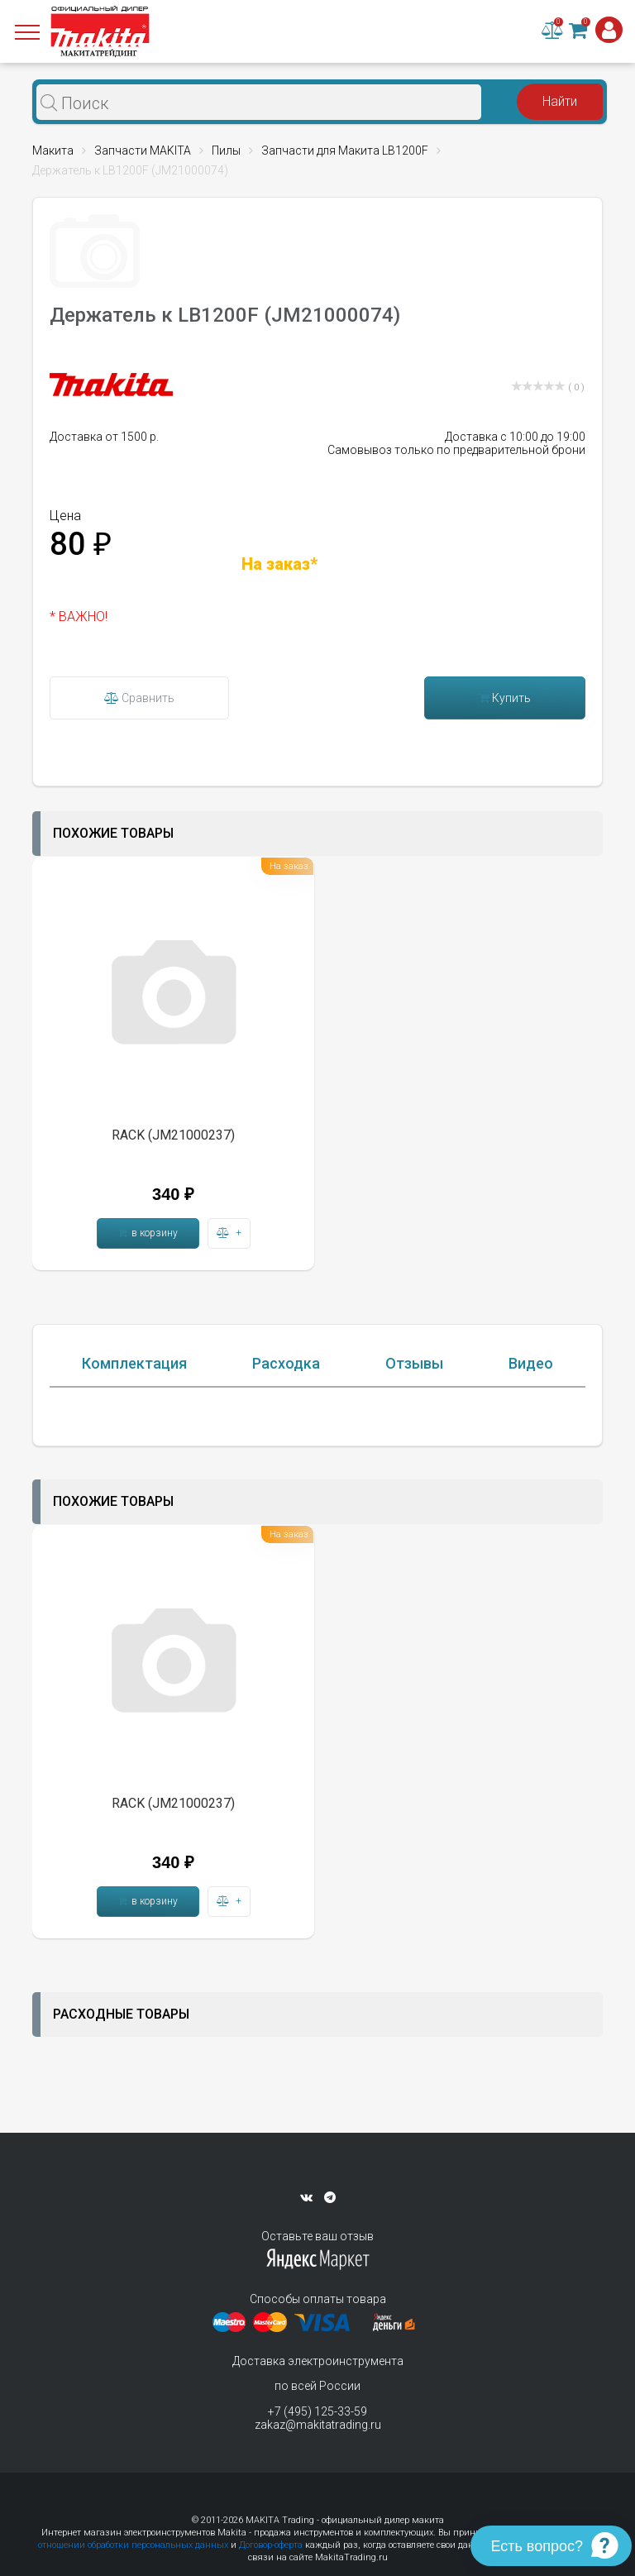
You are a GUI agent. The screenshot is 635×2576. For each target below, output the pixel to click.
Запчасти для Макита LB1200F (344, 150)
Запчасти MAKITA (142, 150)
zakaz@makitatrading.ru (318, 2424)
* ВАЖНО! (78, 616)
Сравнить (139, 698)
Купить (505, 698)
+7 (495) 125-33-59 (317, 2411)
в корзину (148, 1233)
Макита (53, 150)
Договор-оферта (271, 2545)
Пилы (226, 150)
